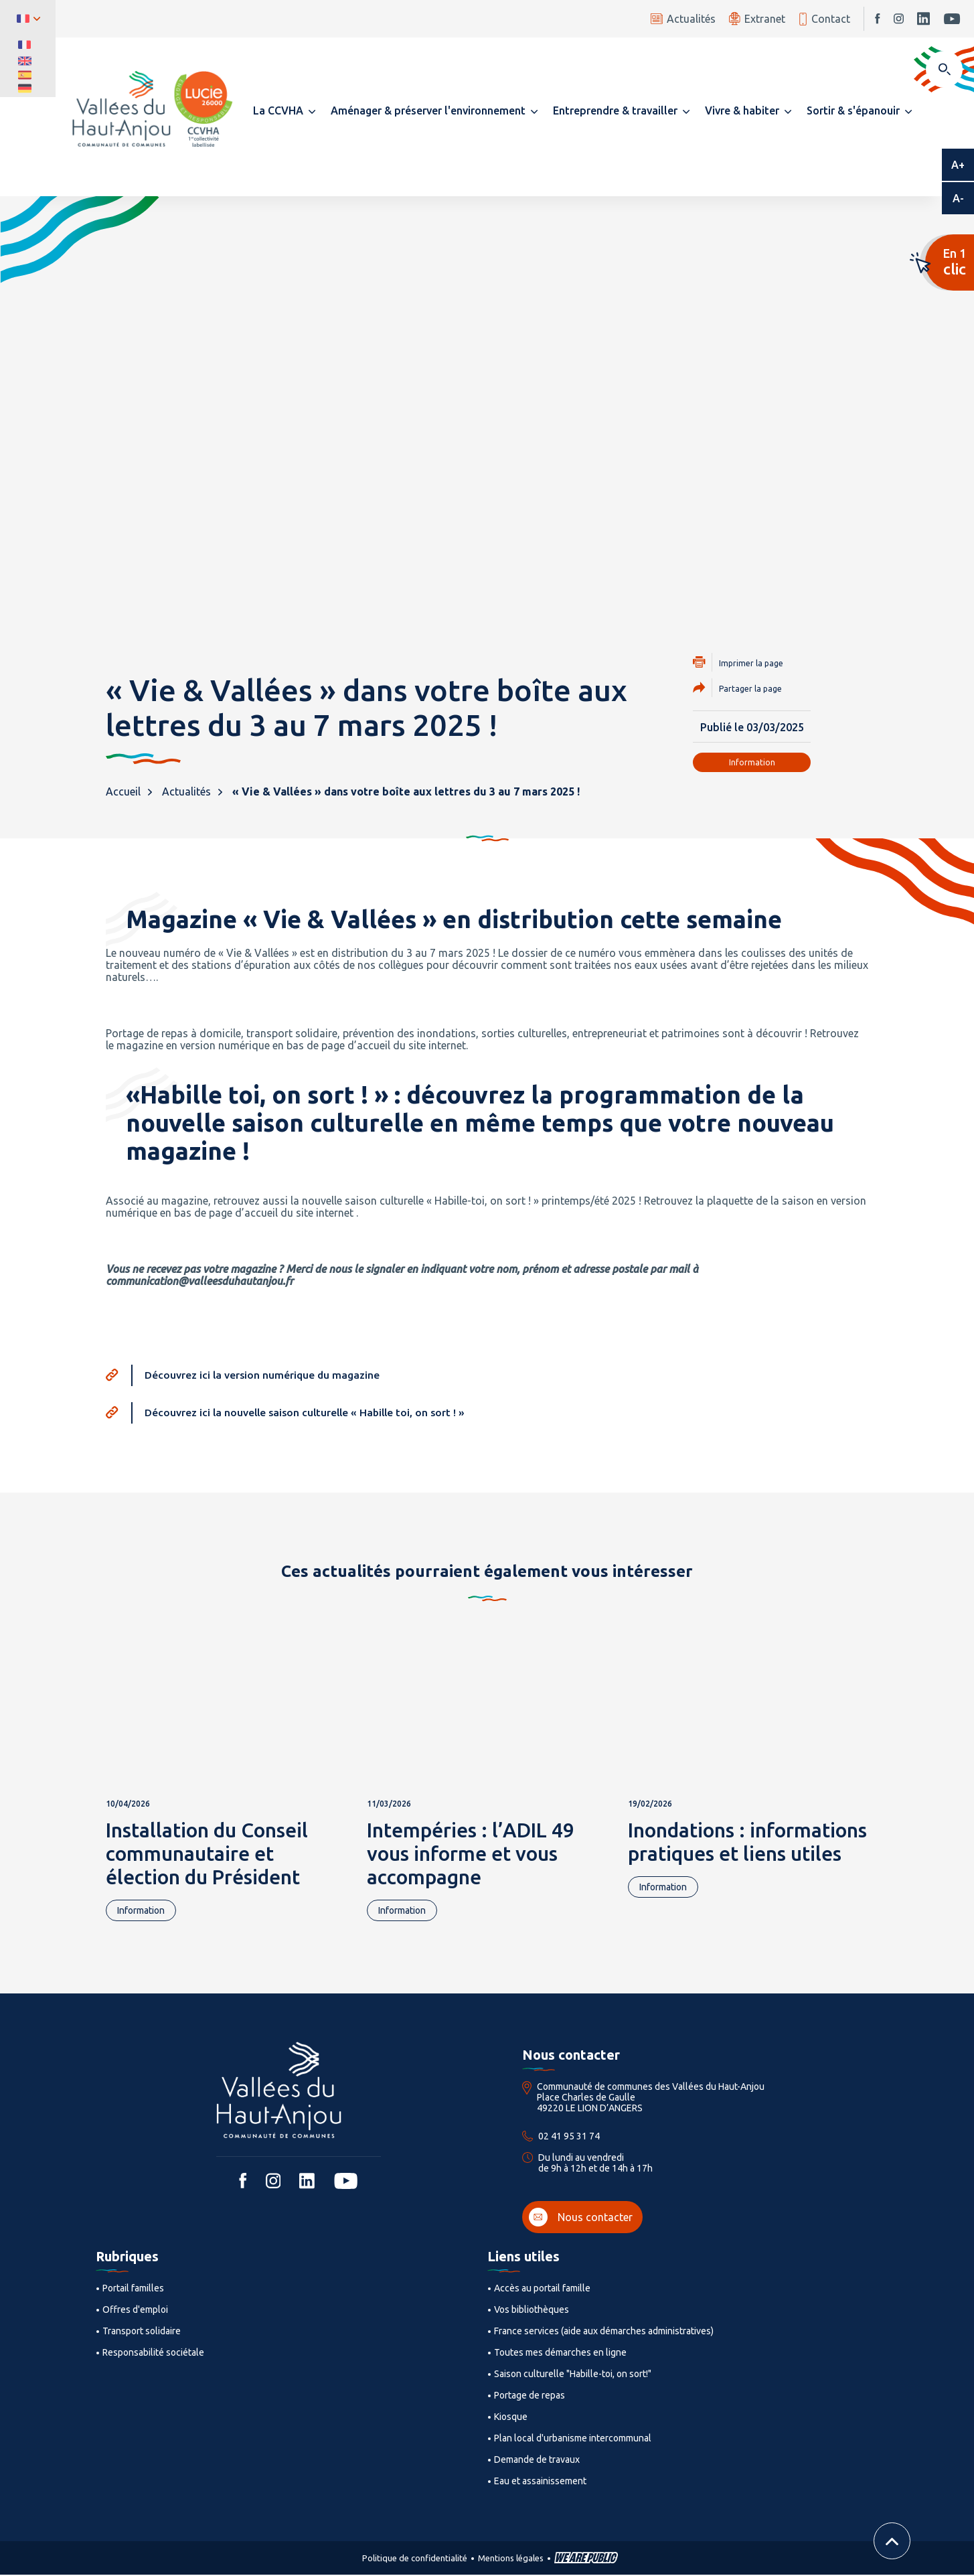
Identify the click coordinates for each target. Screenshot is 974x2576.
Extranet (757, 18)
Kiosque (510, 2418)
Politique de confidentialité (414, 2559)
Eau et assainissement (540, 2482)
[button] (284, 110)
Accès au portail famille (542, 2289)
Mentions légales (511, 2559)
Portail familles (133, 2289)
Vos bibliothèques (531, 2310)
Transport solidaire (141, 2332)
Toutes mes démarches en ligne (560, 2353)
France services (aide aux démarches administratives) (604, 2332)
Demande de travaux (537, 2460)
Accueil (123, 791)
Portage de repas (529, 2396)
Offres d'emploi (135, 2310)
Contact (824, 19)
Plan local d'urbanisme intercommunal (572, 2439)
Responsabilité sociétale (153, 2353)
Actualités (683, 19)
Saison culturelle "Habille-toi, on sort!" (572, 2375)
